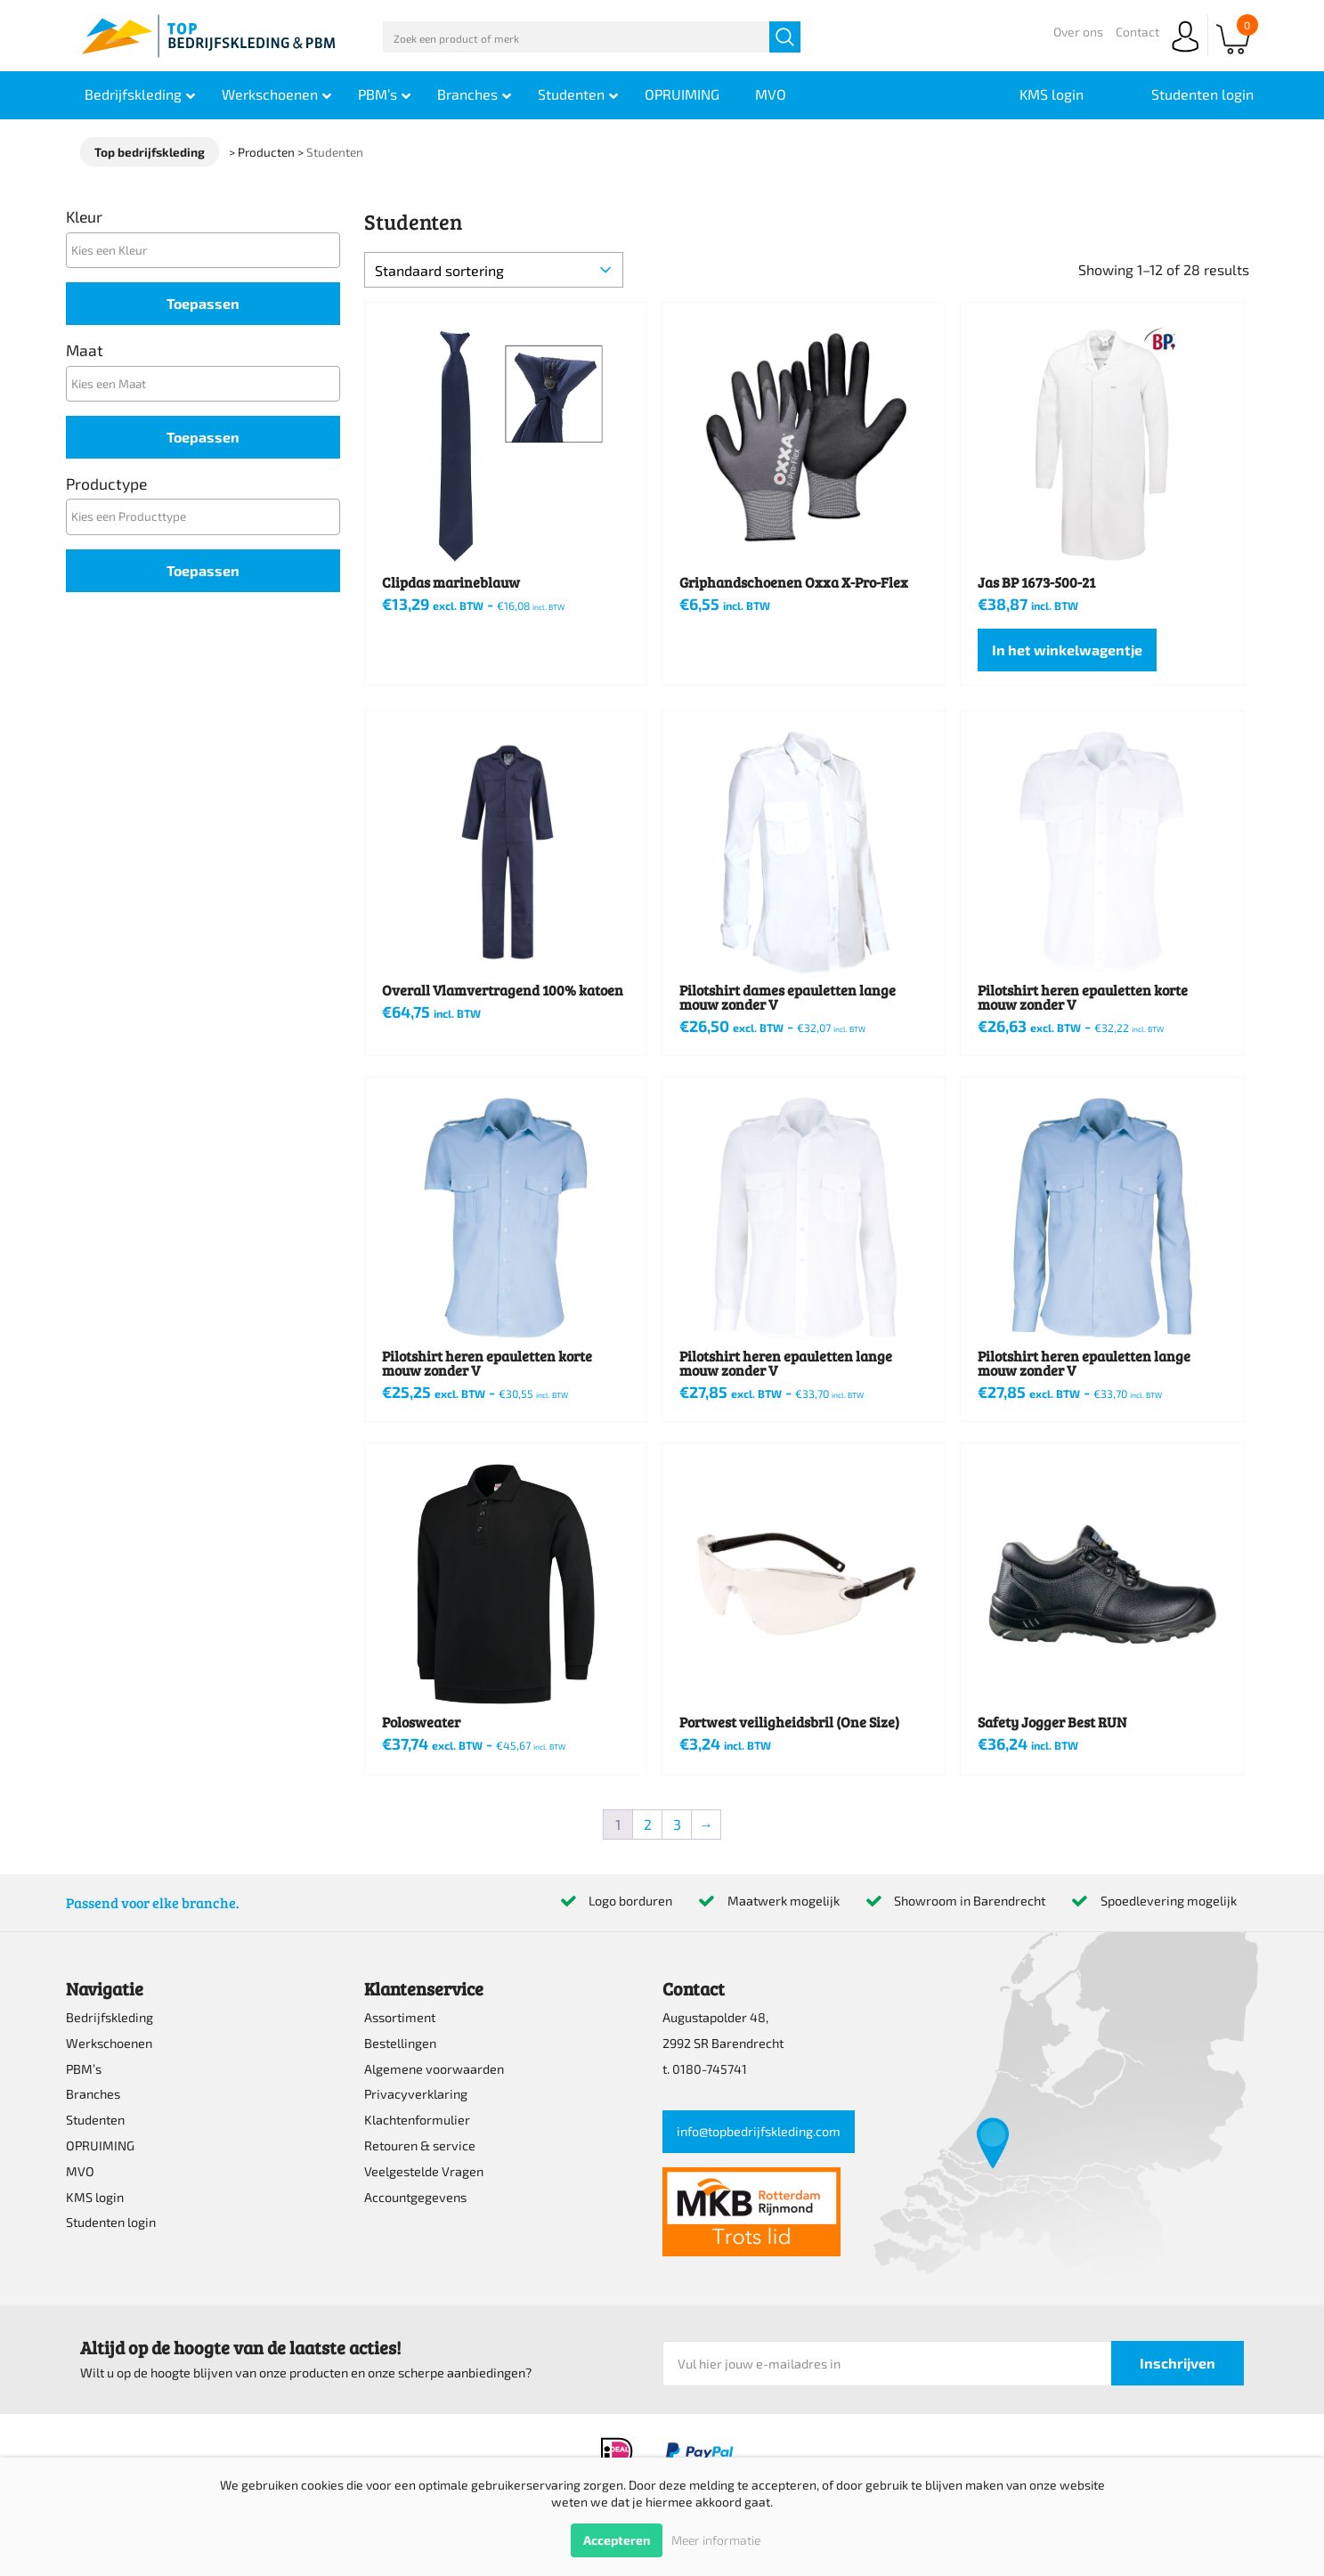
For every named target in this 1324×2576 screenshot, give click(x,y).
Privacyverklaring (415, 2093)
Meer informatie (715, 2540)
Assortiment (399, 2017)
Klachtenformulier (417, 2119)
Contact (1137, 31)
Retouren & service (419, 2145)
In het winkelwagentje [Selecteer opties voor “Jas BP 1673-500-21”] (1067, 649)
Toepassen (203, 303)
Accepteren (616, 2540)
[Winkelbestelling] (493, 270)
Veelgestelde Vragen (423, 2171)
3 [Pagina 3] (677, 1824)
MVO (80, 2171)
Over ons (1078, 31)
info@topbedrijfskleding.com (759, 2131)
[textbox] (207, 249)
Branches (93, 2093)
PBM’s (84, 2068)
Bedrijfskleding (109, 2017)
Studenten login (111, 2222)
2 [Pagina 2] (648, 1824)
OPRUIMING (100, 2145)
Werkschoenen (109, 2043)
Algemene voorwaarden (434, 2068)
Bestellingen (400, 2043)
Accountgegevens (415, 2197)
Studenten (95, 2119)
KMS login (95, 2197)
